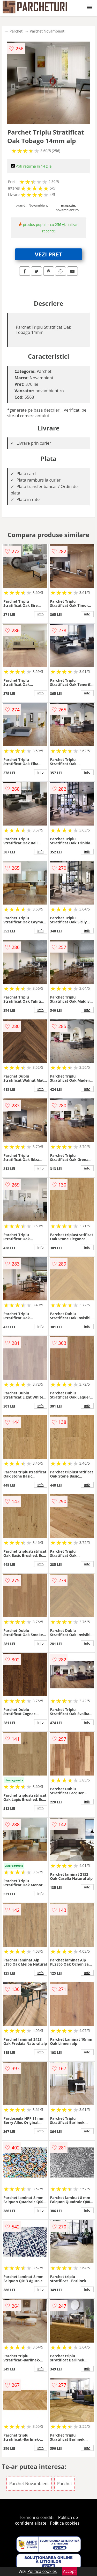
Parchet (16, 31)
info (41, 614)
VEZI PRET (48, 254)
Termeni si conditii (37, 2517)
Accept (69, 2571)
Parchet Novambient (47, 31)
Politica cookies (64, 2523)
